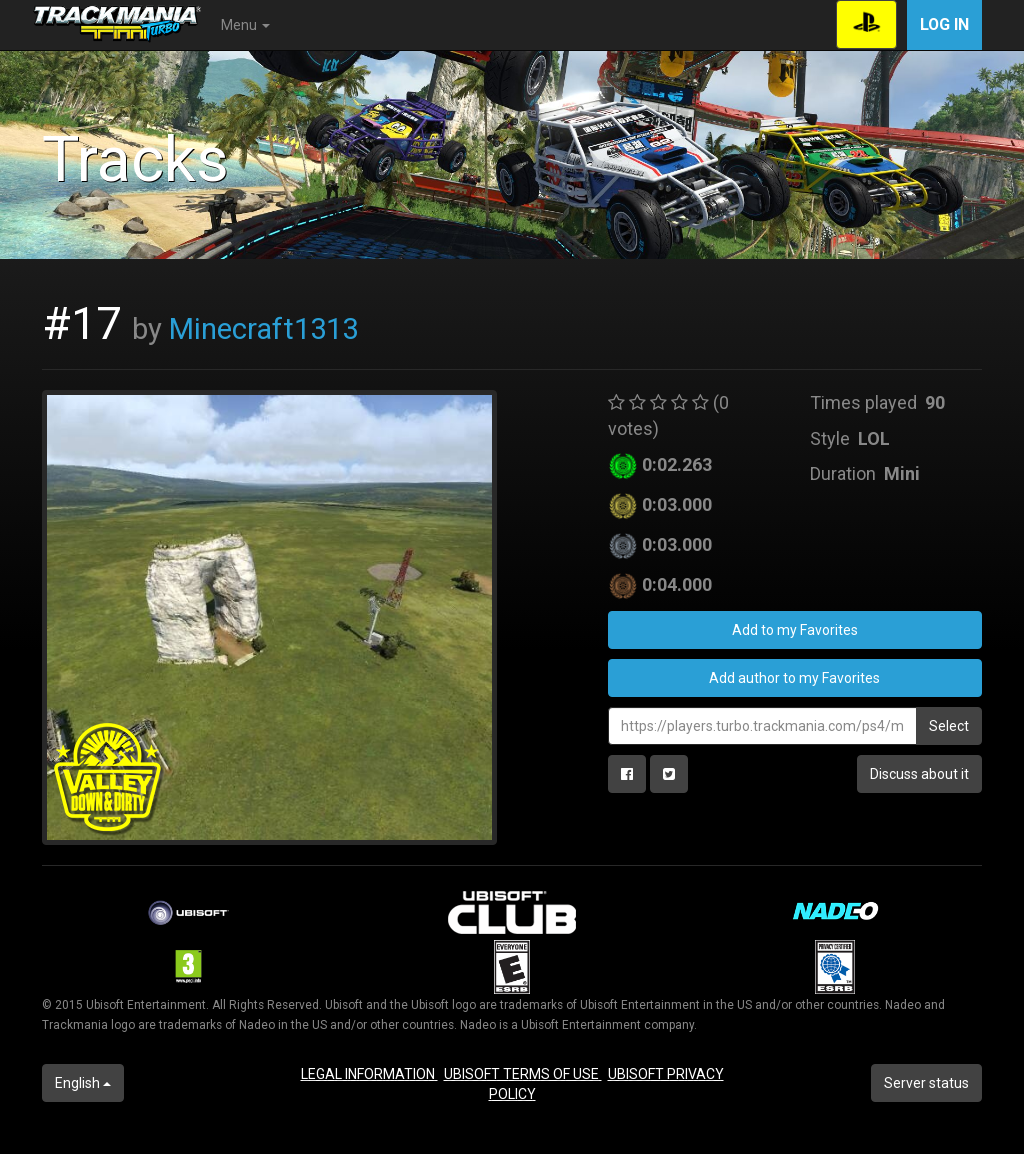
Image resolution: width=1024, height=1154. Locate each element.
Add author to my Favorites (794, 678)
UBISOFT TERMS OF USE (523, 1074)
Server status (926, 1083)
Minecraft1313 (263, 329)
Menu (245, 25)
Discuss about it (919, 774)
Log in (944, 24)
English (83, 1083)
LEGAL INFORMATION (369, 1074)
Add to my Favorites (795, 630)
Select (949, 726)
